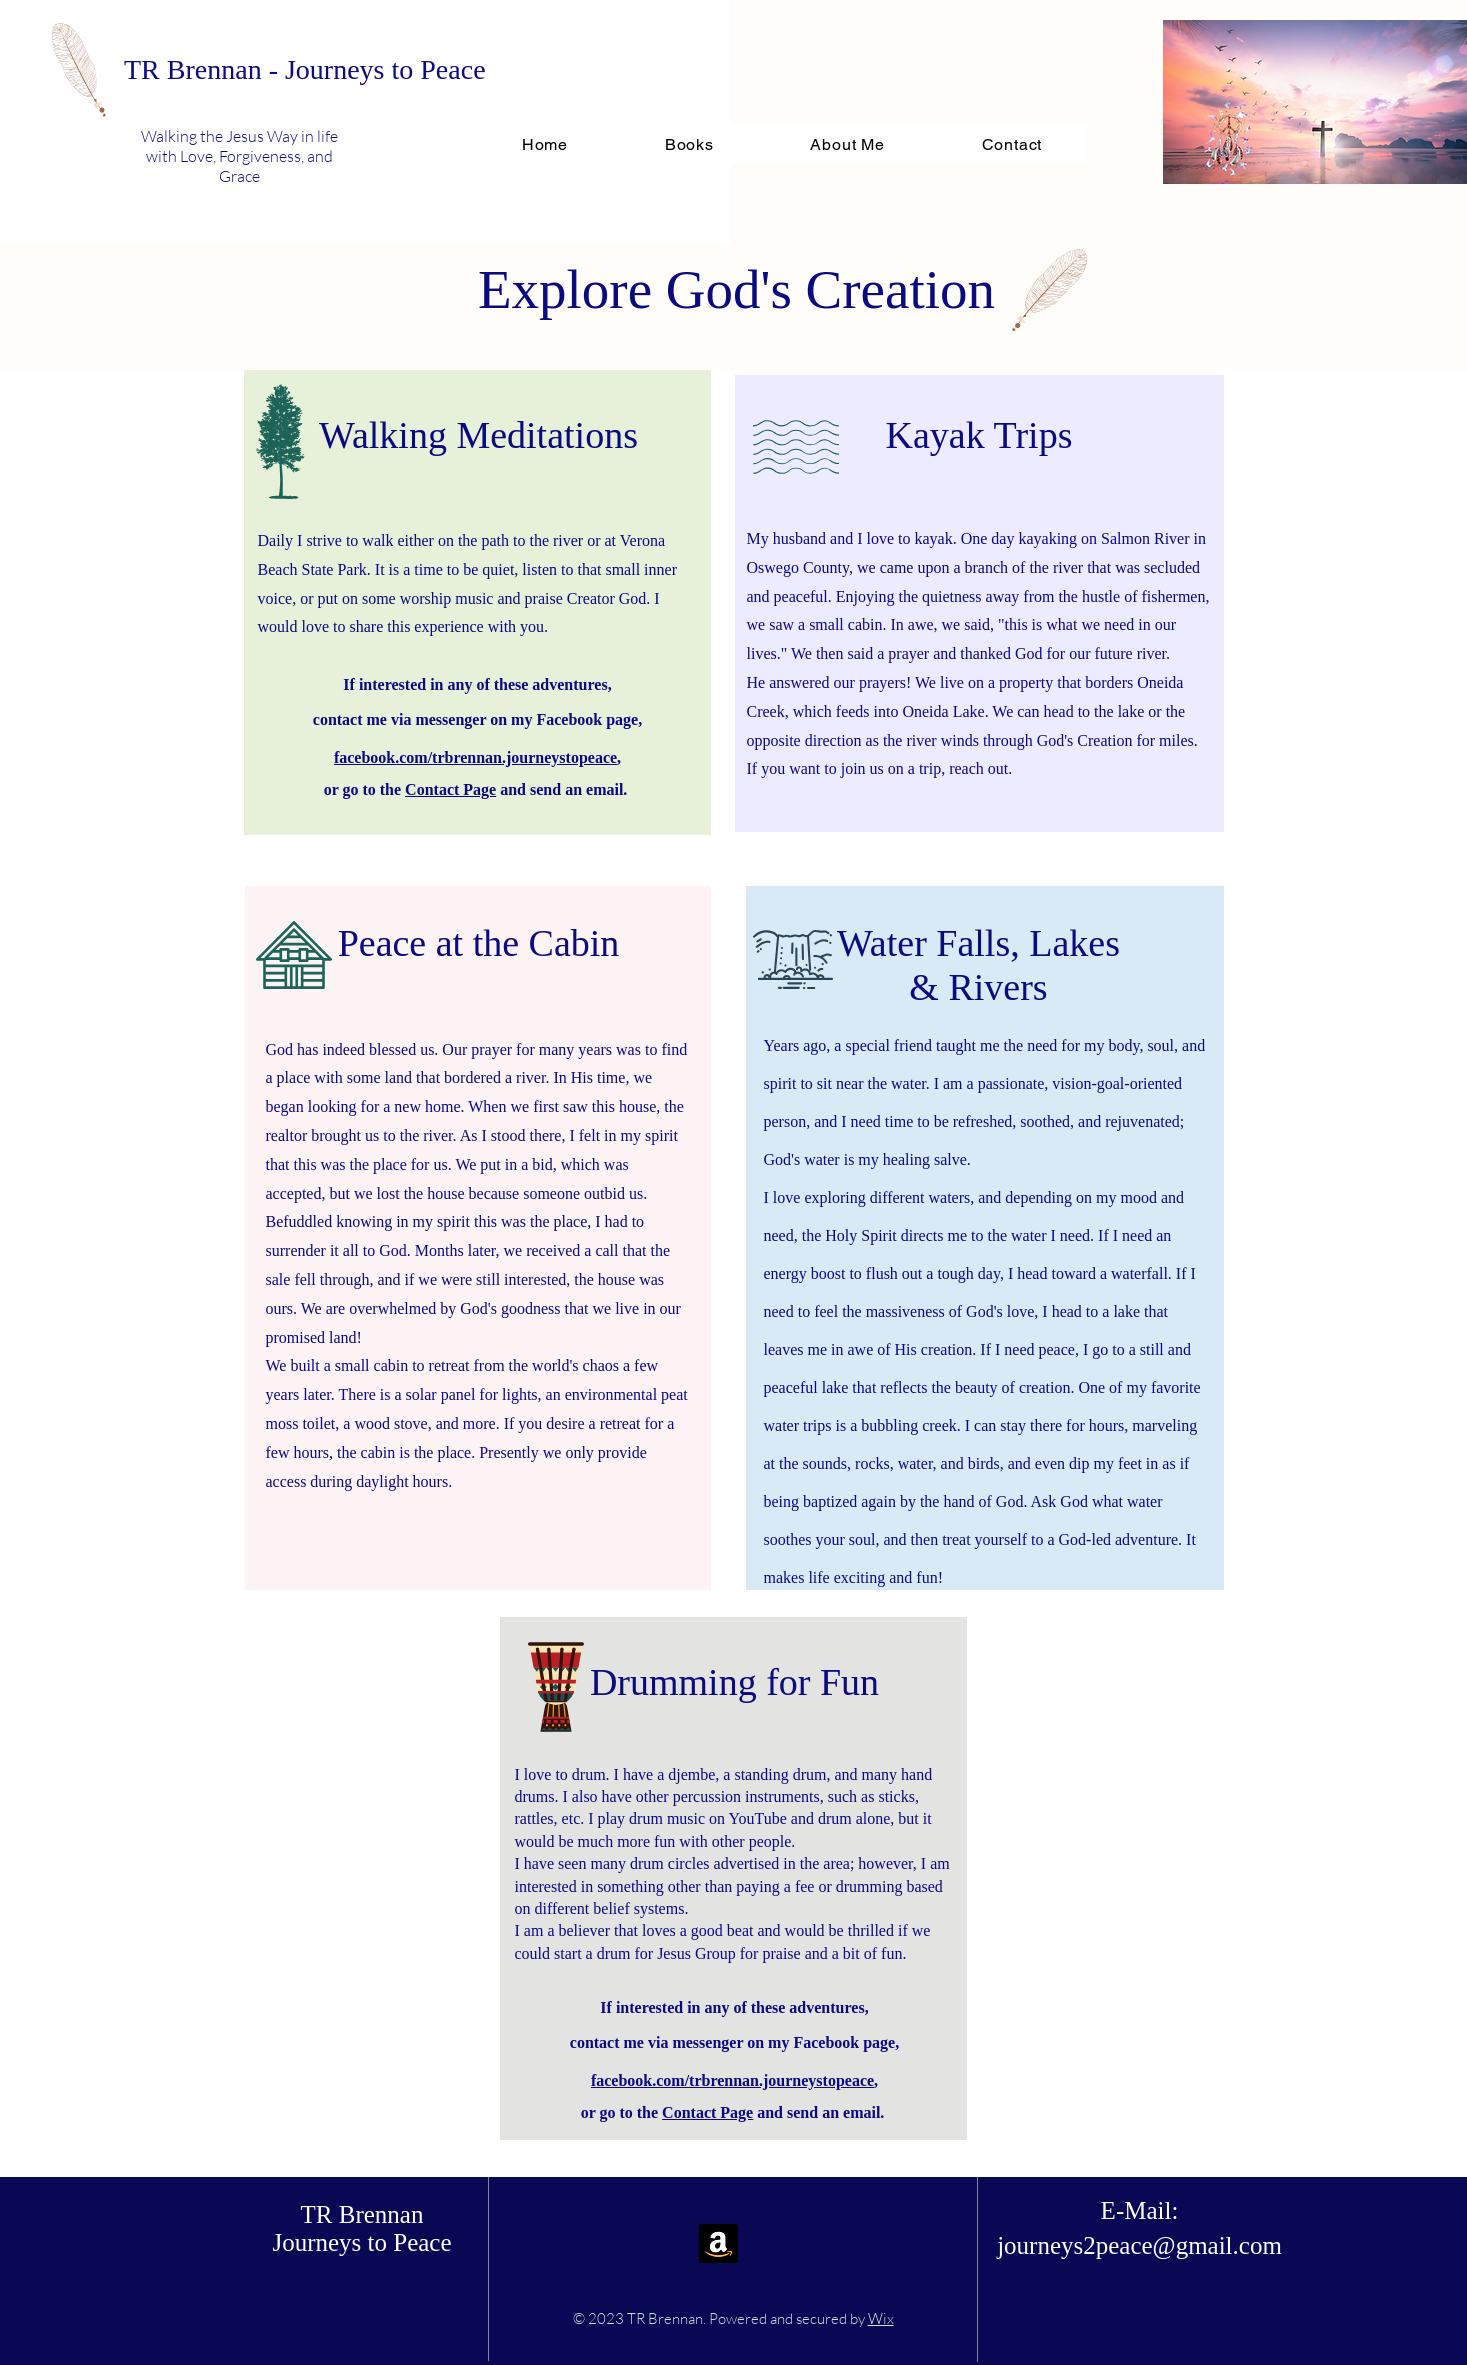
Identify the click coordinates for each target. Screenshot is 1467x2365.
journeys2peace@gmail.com (1139, 2245)
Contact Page (450, 789)
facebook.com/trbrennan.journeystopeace (475, 757)
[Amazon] (718, 2243)
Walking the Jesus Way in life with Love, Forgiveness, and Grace (239, 156)
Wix (881, 2318)
